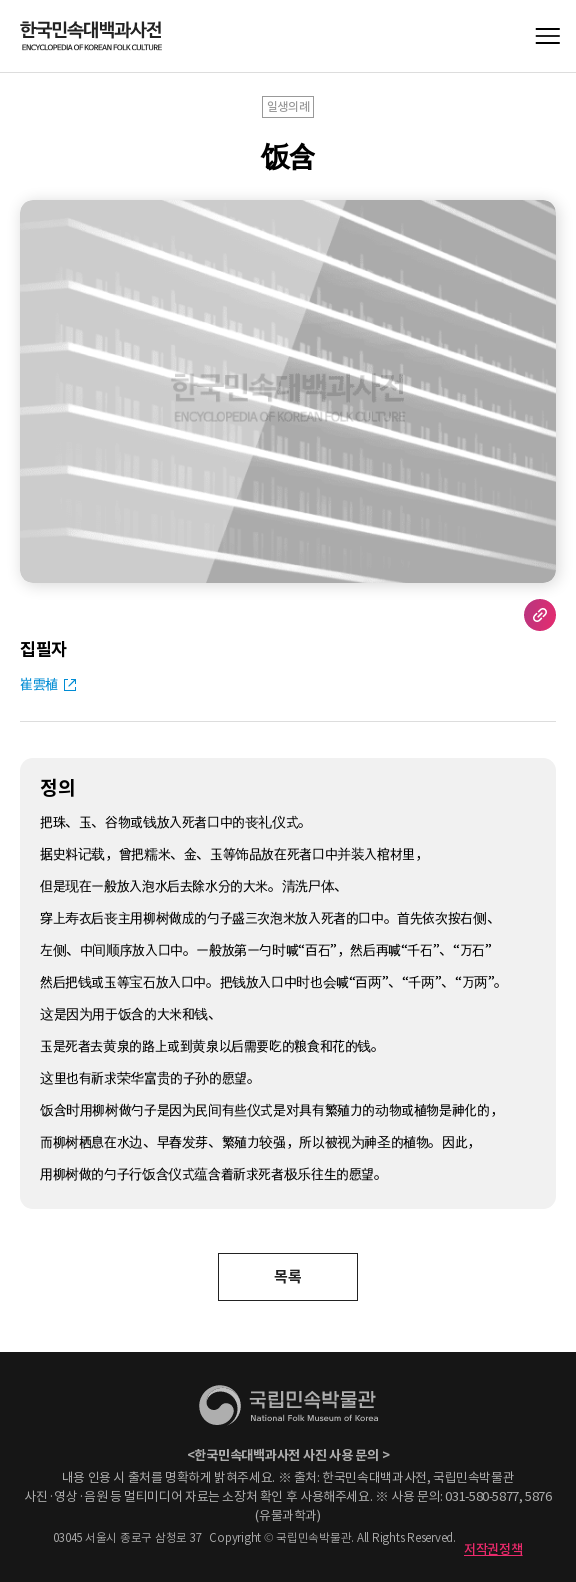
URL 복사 (540, 615)
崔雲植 (39, 684)
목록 (287, 1276)
